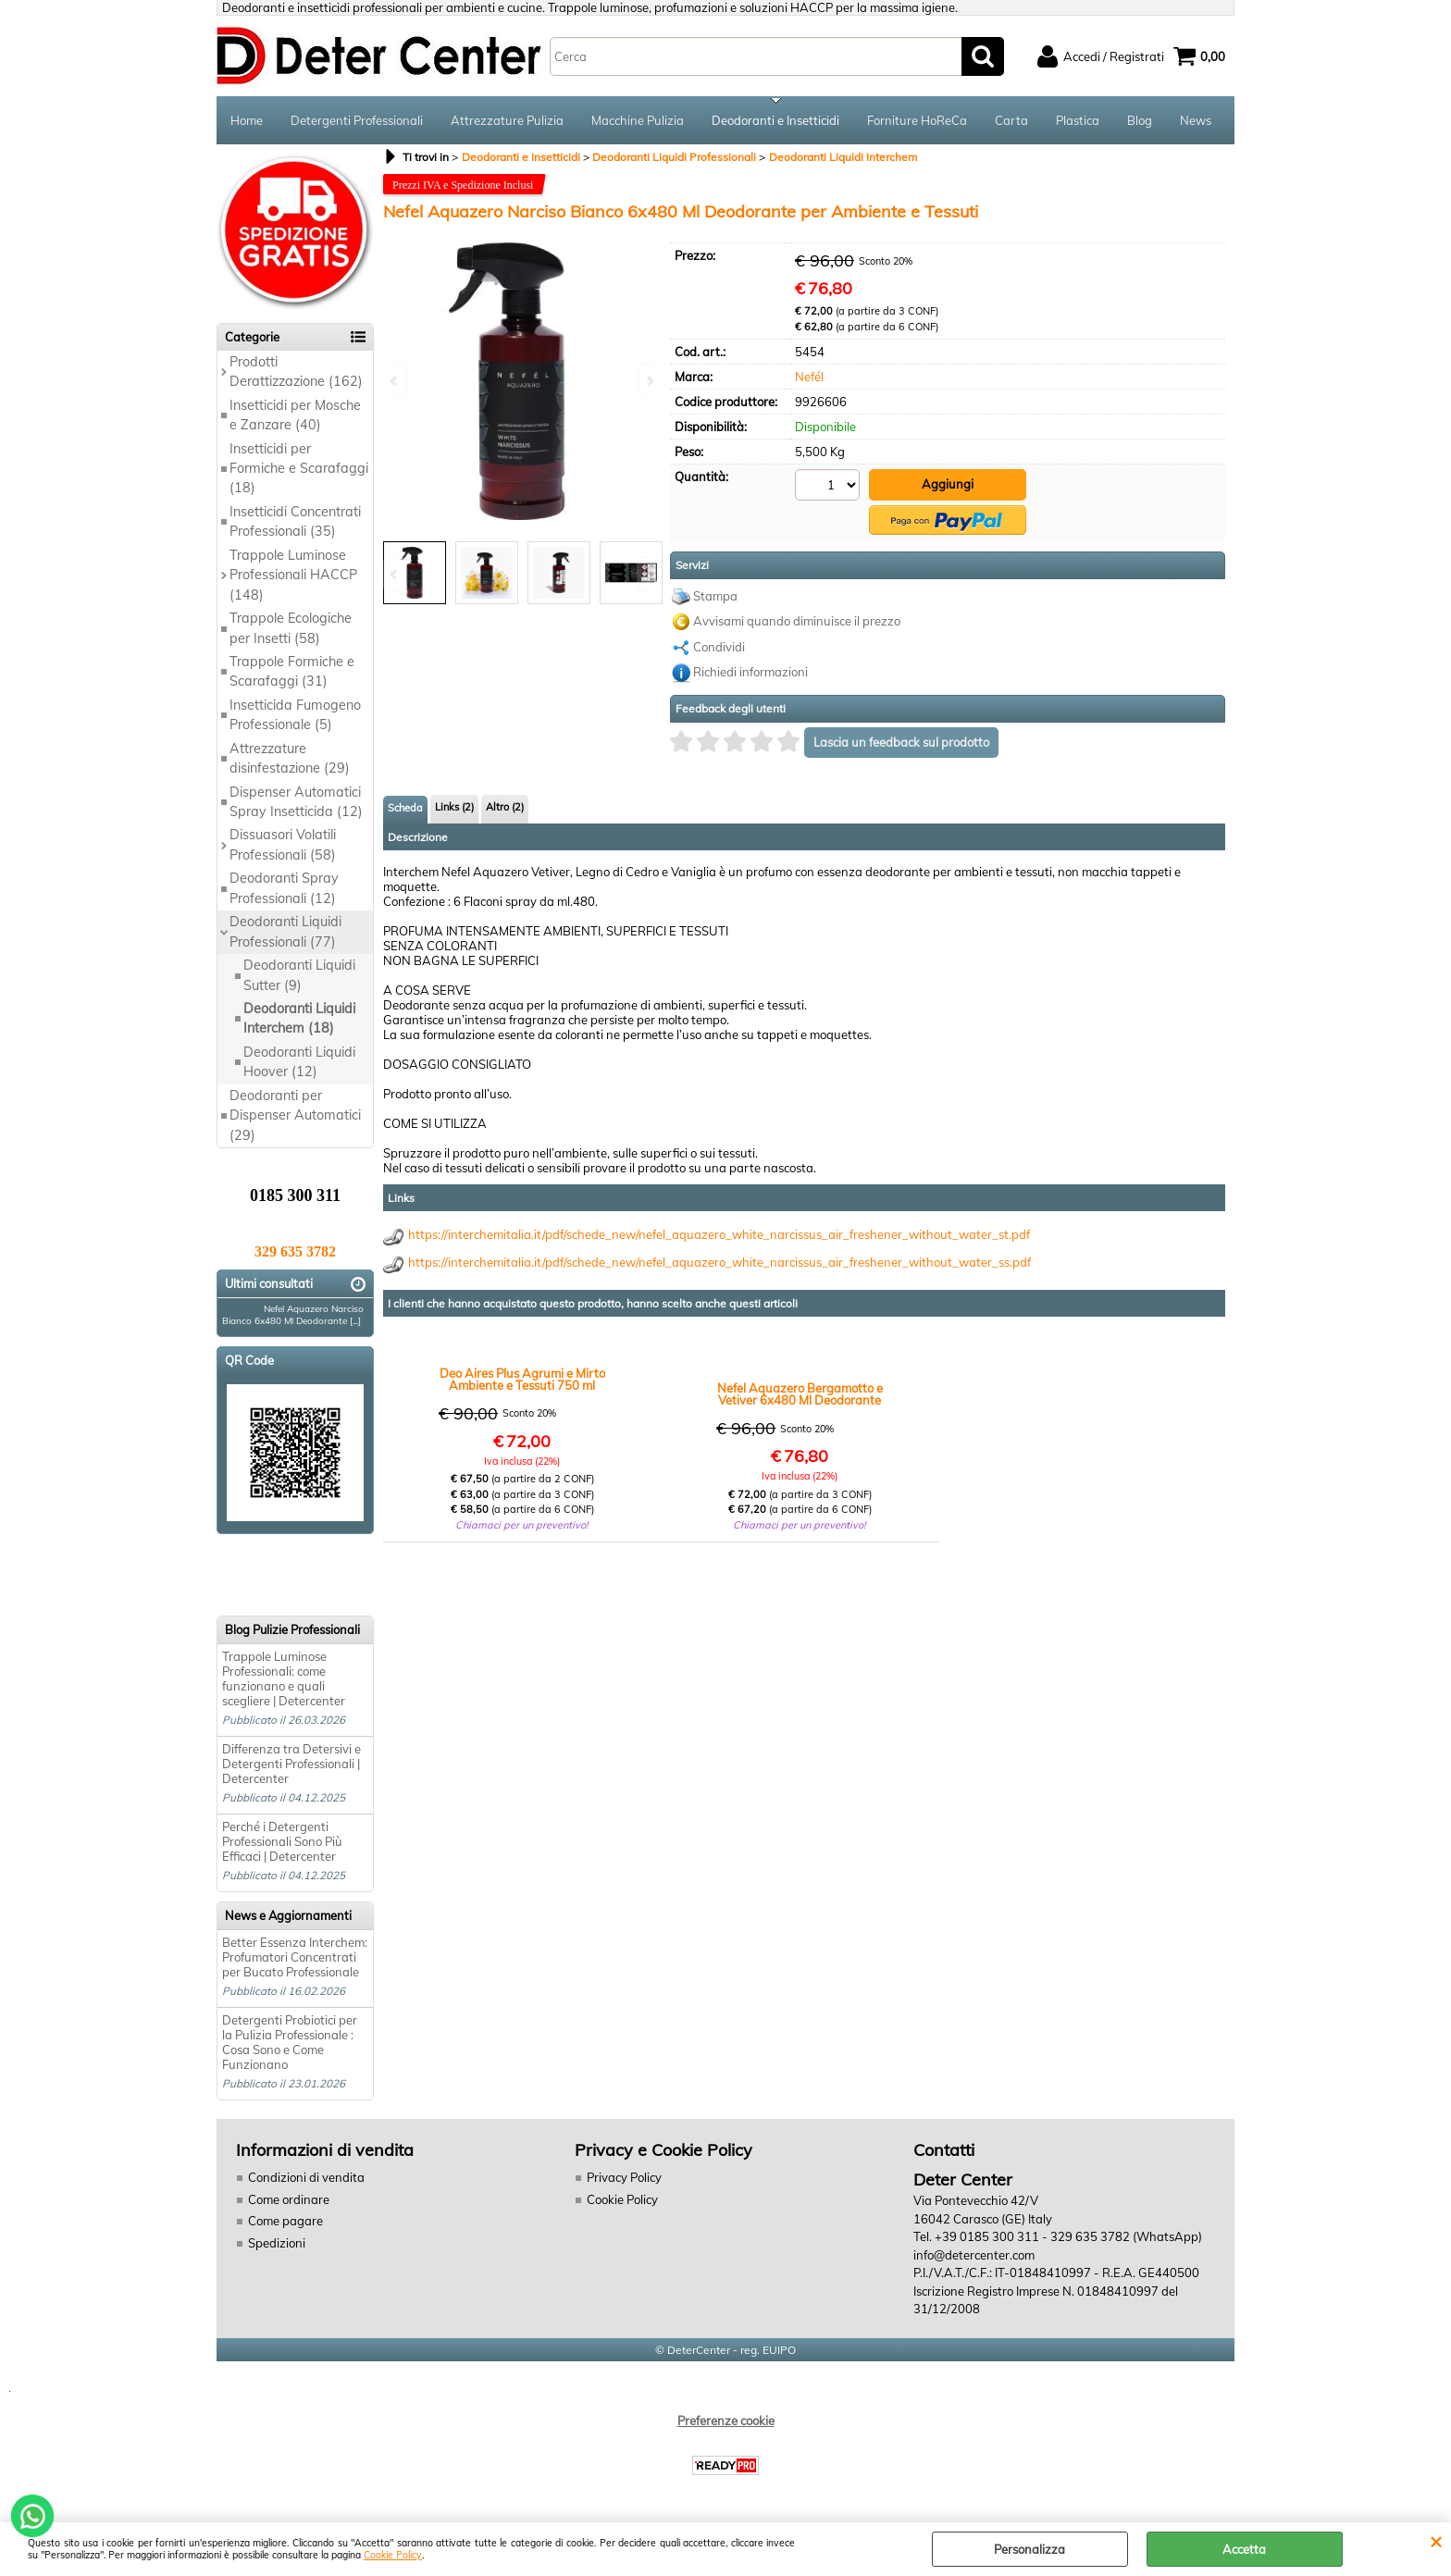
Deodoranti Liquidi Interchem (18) (299, 1018)
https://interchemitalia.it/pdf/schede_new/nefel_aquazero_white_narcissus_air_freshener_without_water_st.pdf (719, 1234)
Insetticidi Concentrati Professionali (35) (295, 521)
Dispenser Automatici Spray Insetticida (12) (296, 802)
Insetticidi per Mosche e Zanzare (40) (295, 415)
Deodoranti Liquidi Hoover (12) (299, 1062)
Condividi (719, 646)
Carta (1011, 120)
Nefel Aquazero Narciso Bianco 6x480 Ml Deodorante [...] (293, 1315)
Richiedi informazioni (750, 671)
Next (649, 574)
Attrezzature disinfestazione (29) (289, 758)
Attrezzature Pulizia (507, 120)
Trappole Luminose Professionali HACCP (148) (293, 575)
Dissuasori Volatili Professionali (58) (282, 844)
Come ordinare (288, 2199)
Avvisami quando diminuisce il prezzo (796, 620)
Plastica (1077, 120)
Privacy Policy (624, 2177)
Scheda (405, 807)
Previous (395, 574)
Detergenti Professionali (357, 120)
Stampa (715, 595)
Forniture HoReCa (917, 120)
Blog (1139, 120)
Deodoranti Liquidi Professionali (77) (285, 931)
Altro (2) (505, 806)
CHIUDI (1436, 2541)
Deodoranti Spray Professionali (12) (284, 888)
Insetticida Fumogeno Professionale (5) (295, 715)
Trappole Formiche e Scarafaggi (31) (291, 671)
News (1195, 120)
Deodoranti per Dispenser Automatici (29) (295, 1115)
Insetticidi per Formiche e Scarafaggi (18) (298, 468)
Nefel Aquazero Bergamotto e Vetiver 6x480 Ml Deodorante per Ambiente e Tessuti (800, 1394)
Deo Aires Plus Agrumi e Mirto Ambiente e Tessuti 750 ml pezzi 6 (522, 1380)
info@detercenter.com (974, 2255)
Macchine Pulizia (637, 120)
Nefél (809, 376)
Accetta (1244, 2549)
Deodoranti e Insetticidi (775, 120)
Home (246, 120)
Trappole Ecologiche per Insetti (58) (290, 628)
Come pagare (285, 2220)
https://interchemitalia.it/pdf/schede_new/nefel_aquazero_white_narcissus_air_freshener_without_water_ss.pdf (719, 1262)
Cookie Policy (393, 2555)
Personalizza (1029, 2549)
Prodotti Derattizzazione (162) (296, 371)
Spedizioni (276, 2242)
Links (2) (454, 806)
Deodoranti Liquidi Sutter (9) (299, 975)
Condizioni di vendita (306, 2177)
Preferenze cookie (726, 2420)
